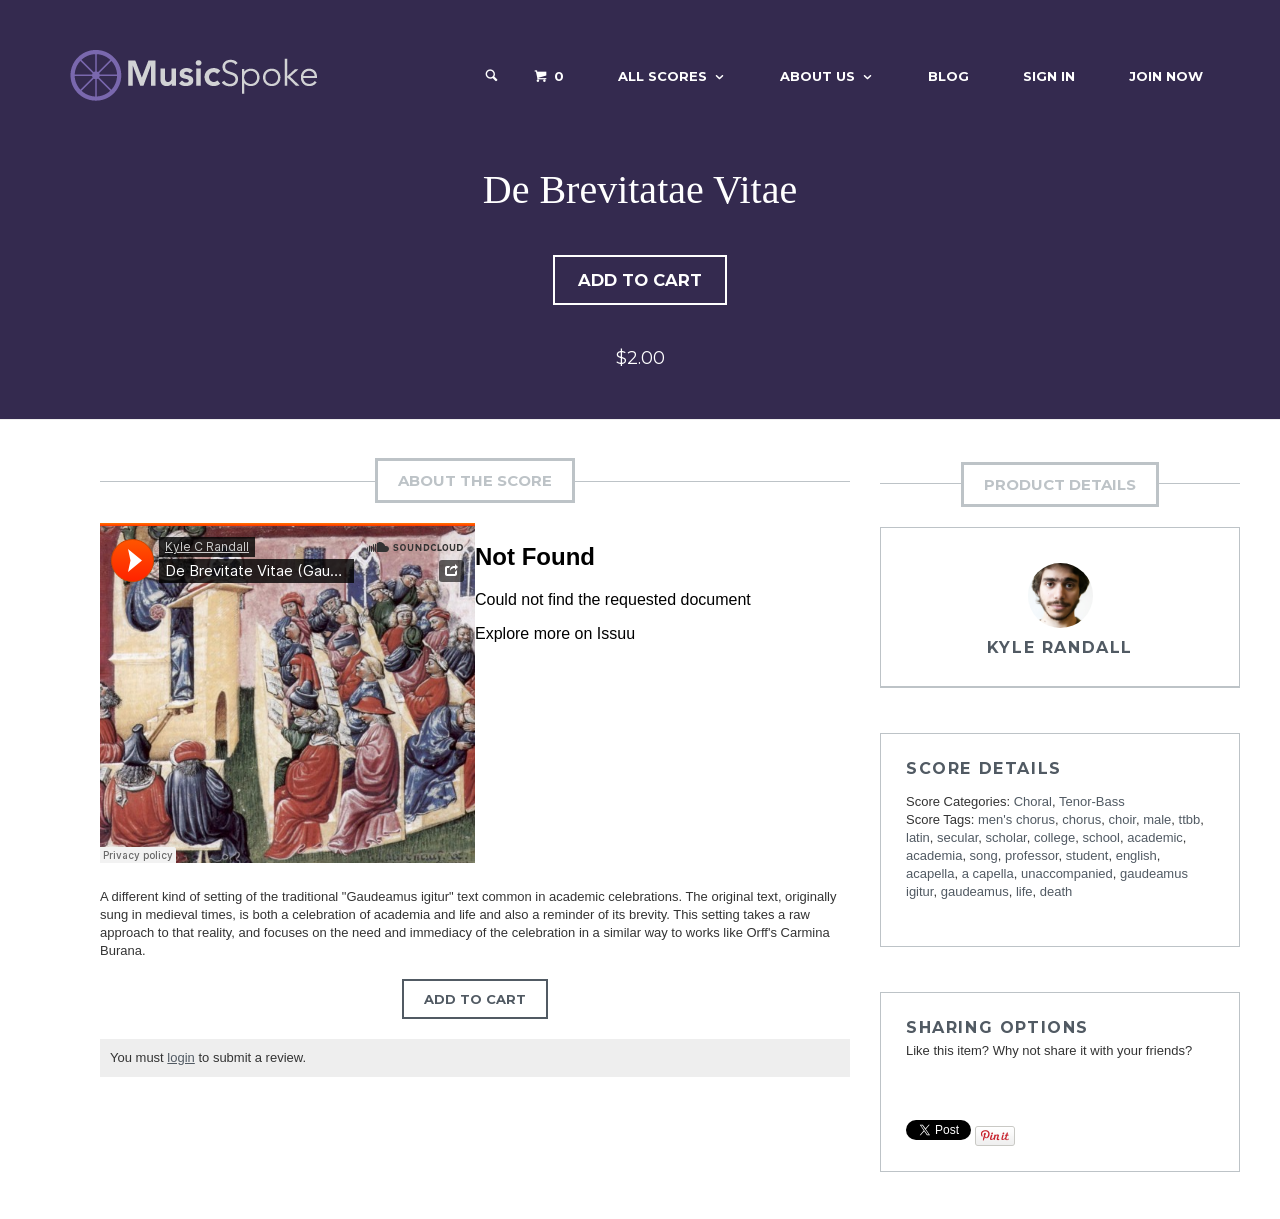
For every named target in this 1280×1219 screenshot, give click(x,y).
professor (1031, 857)
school (1101, 839)
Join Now (1166, 76)
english (1136, 857)
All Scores (662, 76)
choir (1121, 821)
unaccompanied (1067, 875)
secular (957, 839)
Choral (1033, 803)
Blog (948, 76)
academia (934, 857)
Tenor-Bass (1092, 803)
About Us (817, 76)
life (1024, 893)
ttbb (1190, 821)
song (984, 857)
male (1157, 821)
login (180, 1059)
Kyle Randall (1060, 649)
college (1054, 839)
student (1087, 857)
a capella (988, 875)
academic (1155, 839)
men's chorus (1016, 821)
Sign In (1049, 76)
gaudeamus (975, 893)
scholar (1006, 839)
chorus (1081, 821)
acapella (930, 875)
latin (918, 839)
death (1056, 893)
